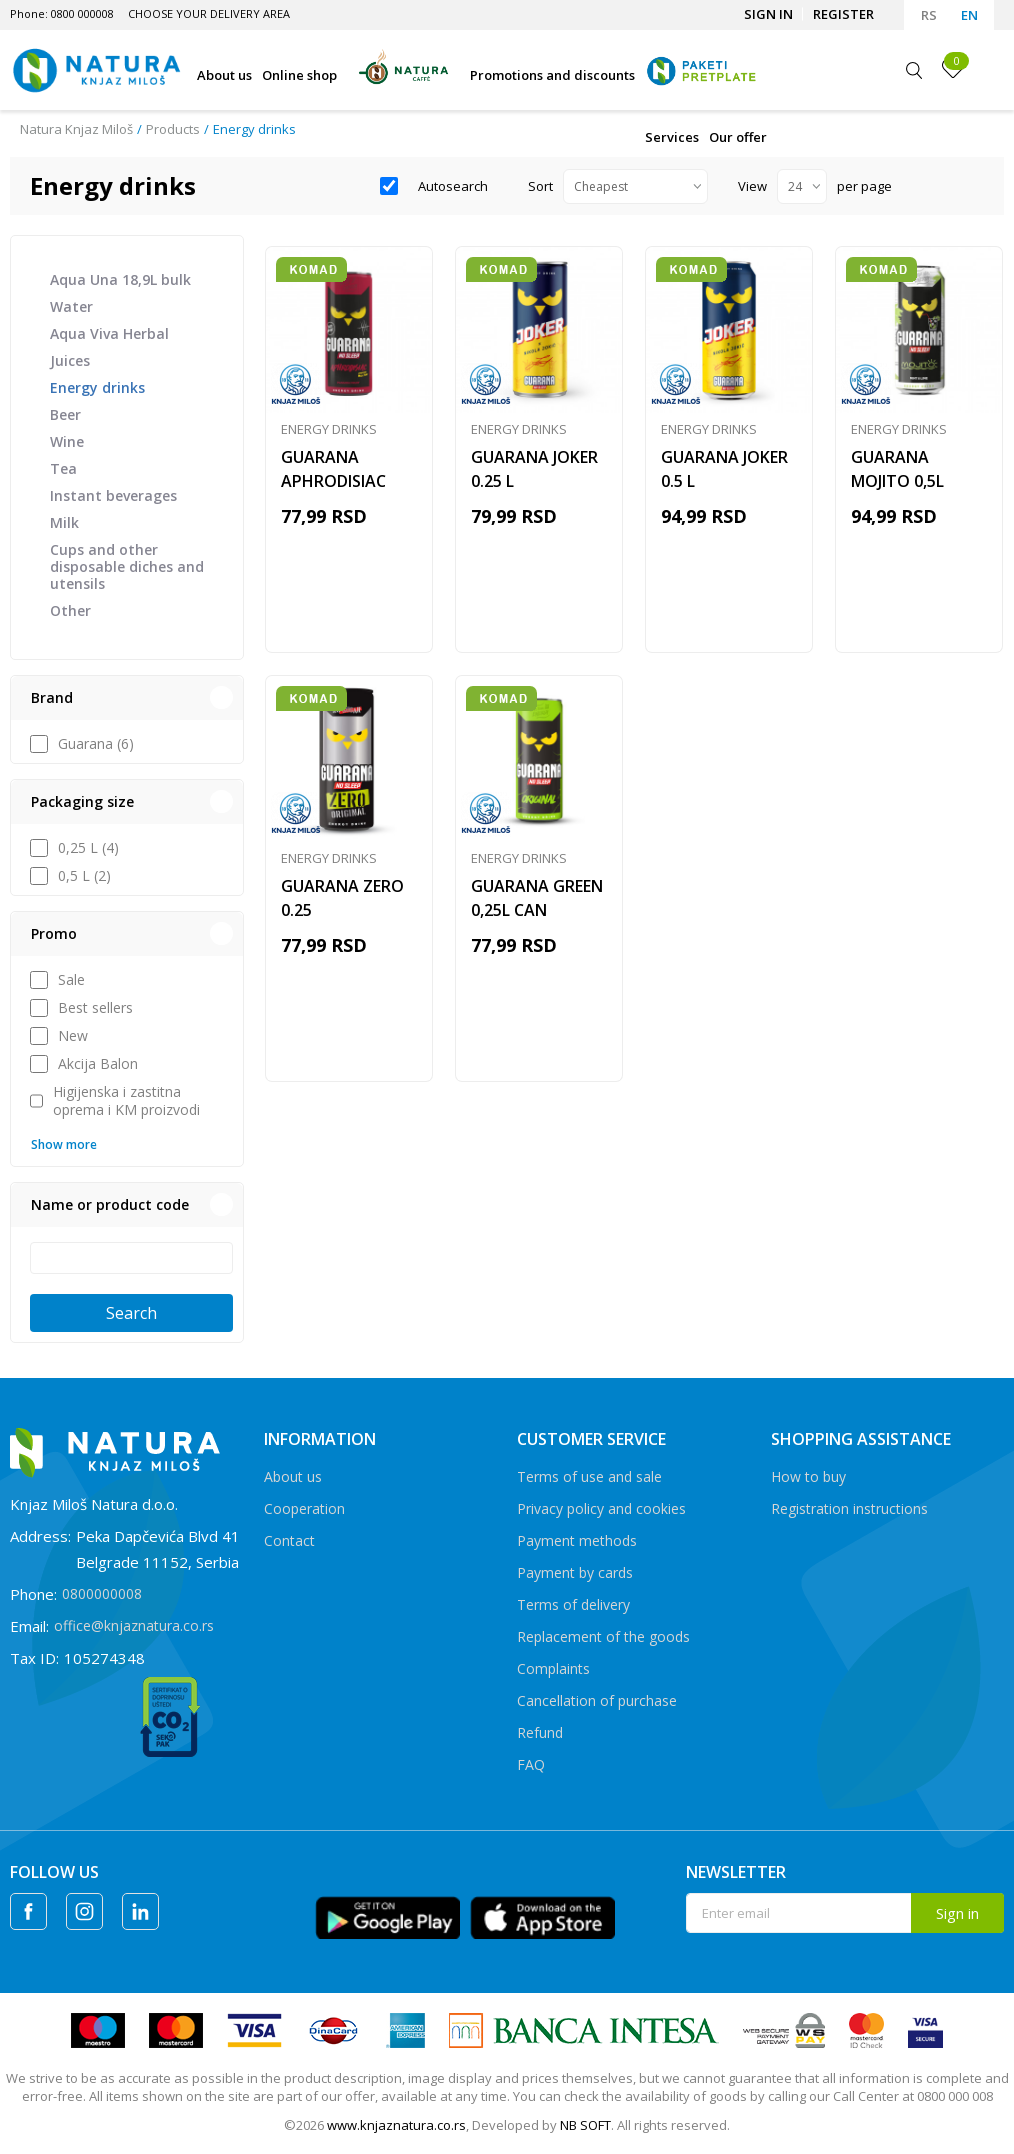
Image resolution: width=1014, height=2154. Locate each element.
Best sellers (95, 1008)
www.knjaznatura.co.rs (396, 2125)
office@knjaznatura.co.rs (134, 1625)
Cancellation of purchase (597, 1700)
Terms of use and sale (589, 1476)
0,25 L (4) (88, 848)
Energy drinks (97, 387)
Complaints (553, 1668)
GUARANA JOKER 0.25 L (534, 469)
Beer (65, 414)
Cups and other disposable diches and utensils (127, 566)
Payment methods (577, 1540)
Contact (289, 1540)
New (73, 1036)
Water (71, 306)
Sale (71, 980)
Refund (540, 1732)
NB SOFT (585, 2125)
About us (293, 1476)
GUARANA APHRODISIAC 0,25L (333, 481)
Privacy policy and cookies (601, 1508)
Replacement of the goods (603, 1636)
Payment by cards (575, 1572)
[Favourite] (953, 69)
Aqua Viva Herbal (109, 333)
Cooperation (304, 1508)
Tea (63, 468)
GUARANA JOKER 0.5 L (724, 469)
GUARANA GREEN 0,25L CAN (537, 898)
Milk (64, 522)
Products (173, 129)
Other (70, 610)
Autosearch (453, 186)
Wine (67, 441)
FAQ (531, 1764)
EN (969, 15)
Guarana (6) (96, 744)
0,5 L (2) (84, 876)
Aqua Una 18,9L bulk (120, 279)
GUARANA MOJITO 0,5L (897, 469)
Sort (540, 186)
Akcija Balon (98, 1064)
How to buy (808, 1476)
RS (929, 15)
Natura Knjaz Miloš (76, 129)
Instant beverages (113, 495)
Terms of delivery (573, 1604)
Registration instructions (849, 1508)
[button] (127, 698)
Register (843, 14)
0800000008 (102, 1593)
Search (131, 1313)
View (752, 186)
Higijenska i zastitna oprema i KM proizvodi (126, 1101)
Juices (70, 360)
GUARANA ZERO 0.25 (342, 898)
